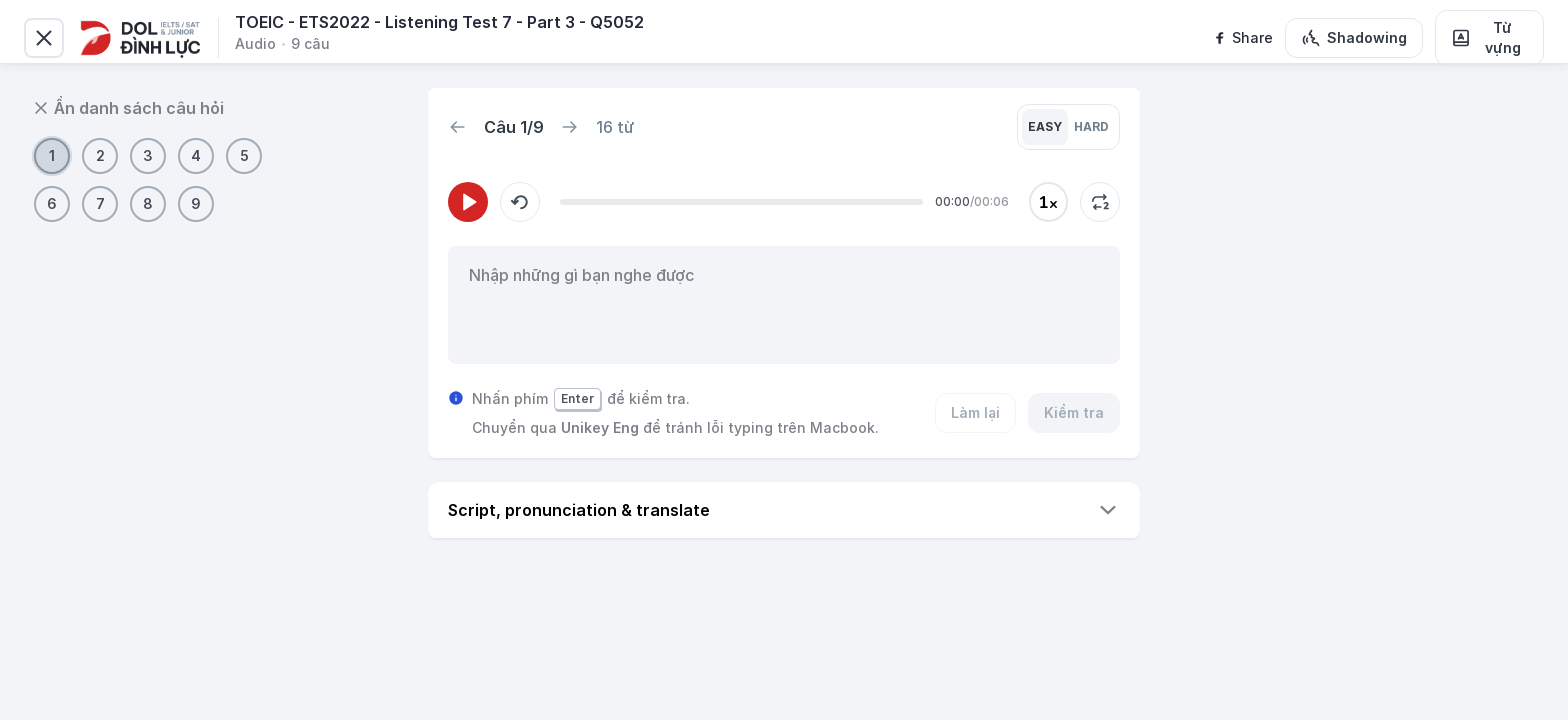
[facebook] (1242, 38)
